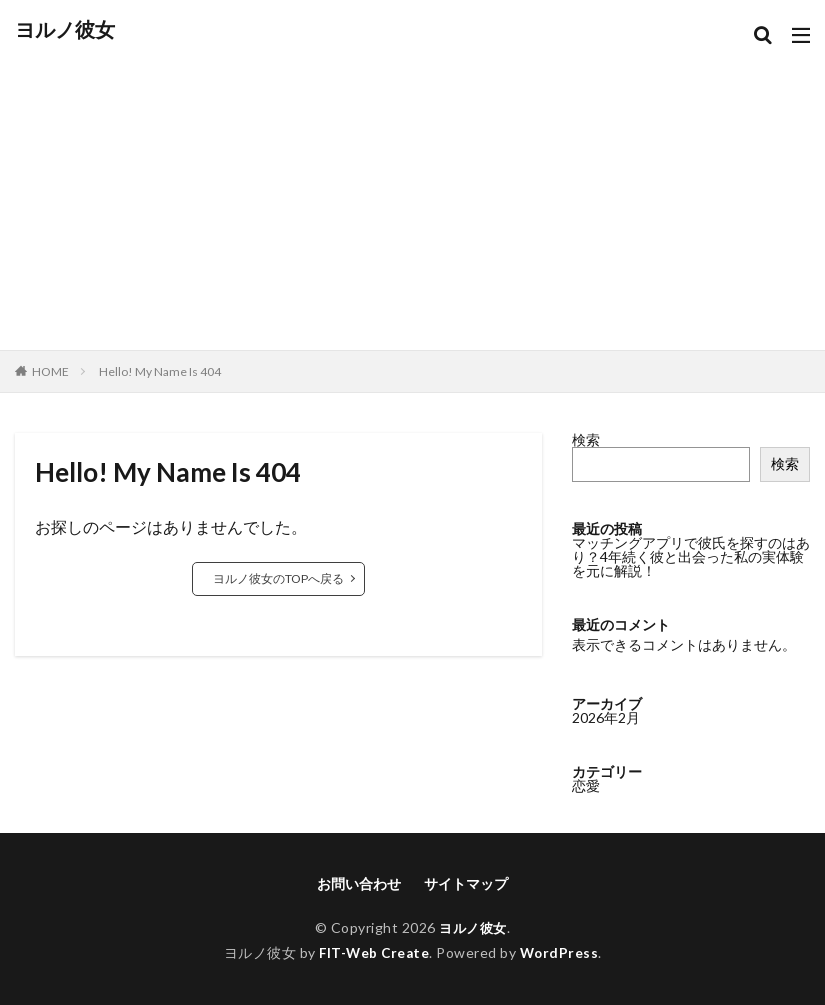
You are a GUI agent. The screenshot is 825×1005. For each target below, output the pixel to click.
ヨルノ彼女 (65, 30)
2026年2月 (606, 732)
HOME (50, 371)
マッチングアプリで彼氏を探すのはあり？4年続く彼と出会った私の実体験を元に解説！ (691, 556)
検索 (586, 439)
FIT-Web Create (373, 952)
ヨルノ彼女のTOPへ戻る (278, 578)
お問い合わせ (359, 883)
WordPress (561, 952)
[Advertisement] (412, 190)
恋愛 (586, 800)
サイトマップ (466, 883)
